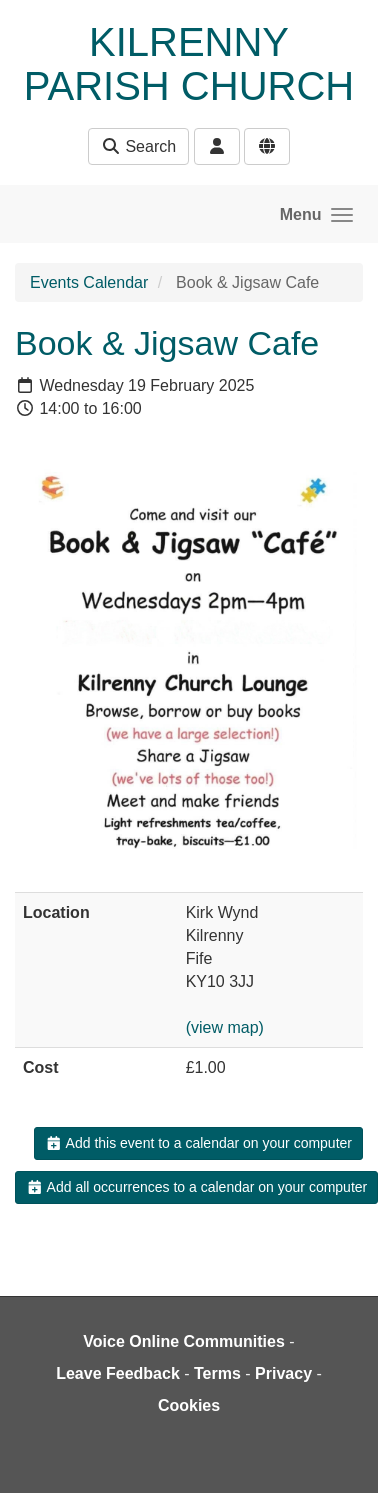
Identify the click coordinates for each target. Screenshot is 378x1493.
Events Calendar (89, 282)
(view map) (225, 1027)
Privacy (283, 1373)
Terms (217, 1373)
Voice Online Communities (184, 1341)
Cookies (189, 1405)
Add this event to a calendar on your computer (198, 1143)
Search (138, 146)
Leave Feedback (118, 1373)
